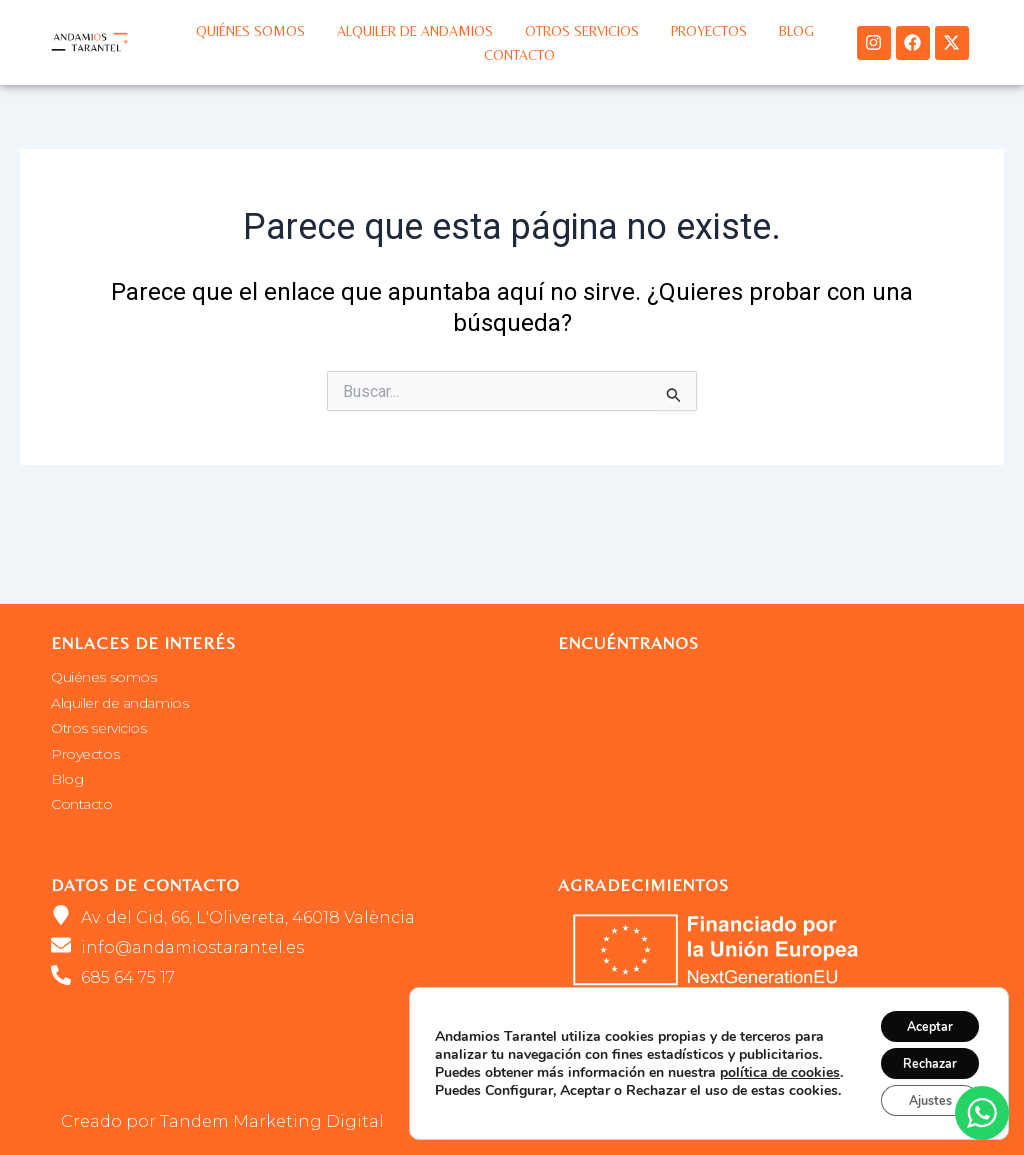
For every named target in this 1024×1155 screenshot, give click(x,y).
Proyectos (709, 31)
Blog (796, 31)
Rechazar (919, 1055)
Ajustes (919, 1097)
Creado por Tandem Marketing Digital (222, 1121)
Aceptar (919, 1013)
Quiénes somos (250, 31)
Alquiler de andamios (415, 31)
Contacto (519, 55)
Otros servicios (582, 31)
